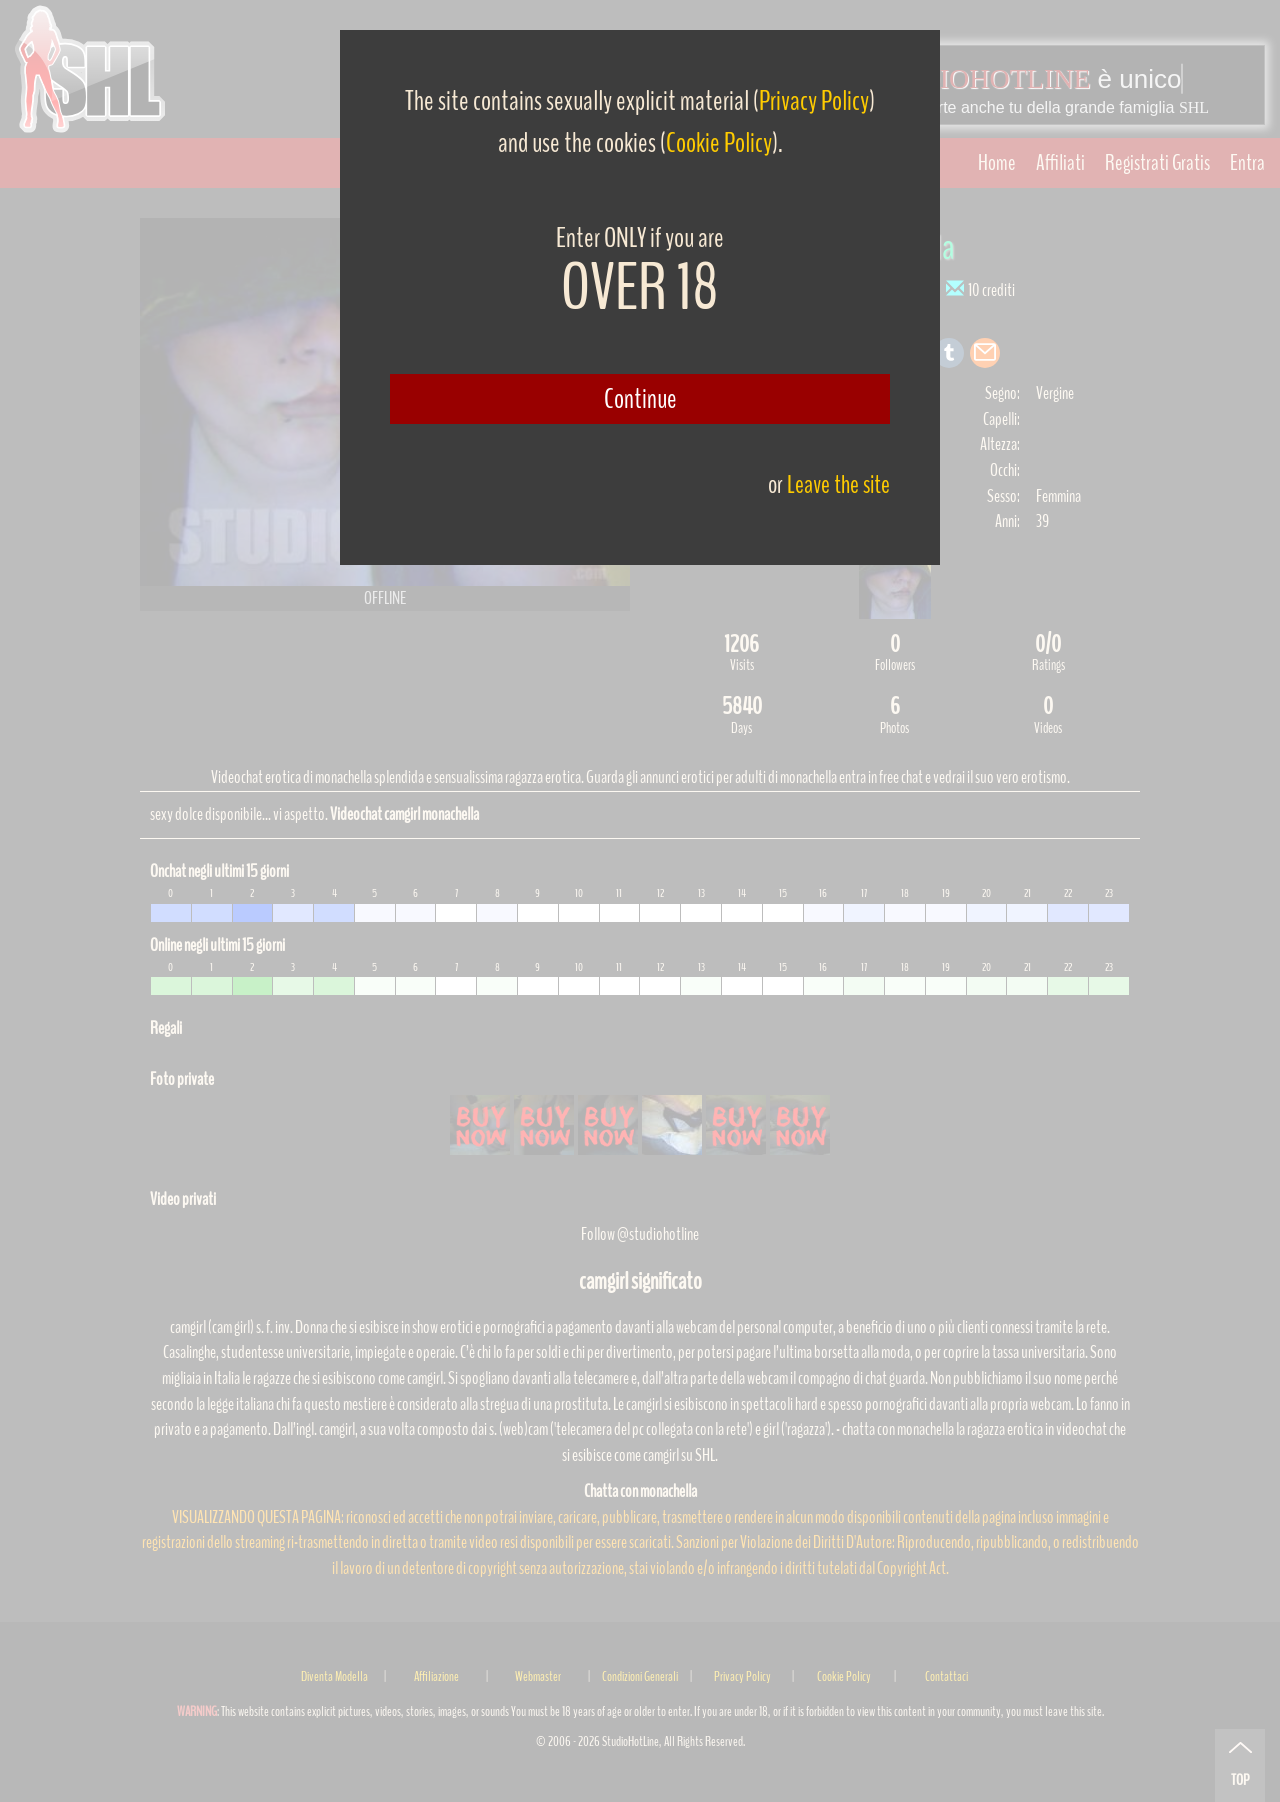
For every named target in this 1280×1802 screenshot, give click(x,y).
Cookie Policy (719, 143)
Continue (640, 399)
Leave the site (838, 484)
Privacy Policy (814, 101)
